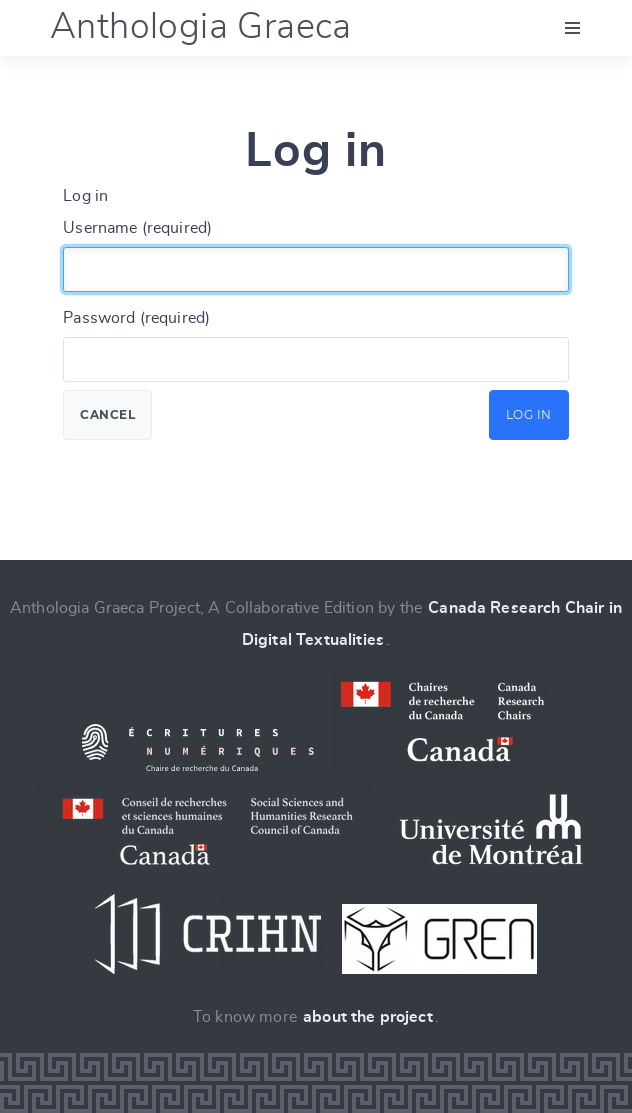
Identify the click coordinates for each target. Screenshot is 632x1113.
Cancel (107, 414)
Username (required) (137, 228)
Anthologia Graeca (201, 27)
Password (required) (136, 318)
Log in (529, 414)
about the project (368, 1017)
